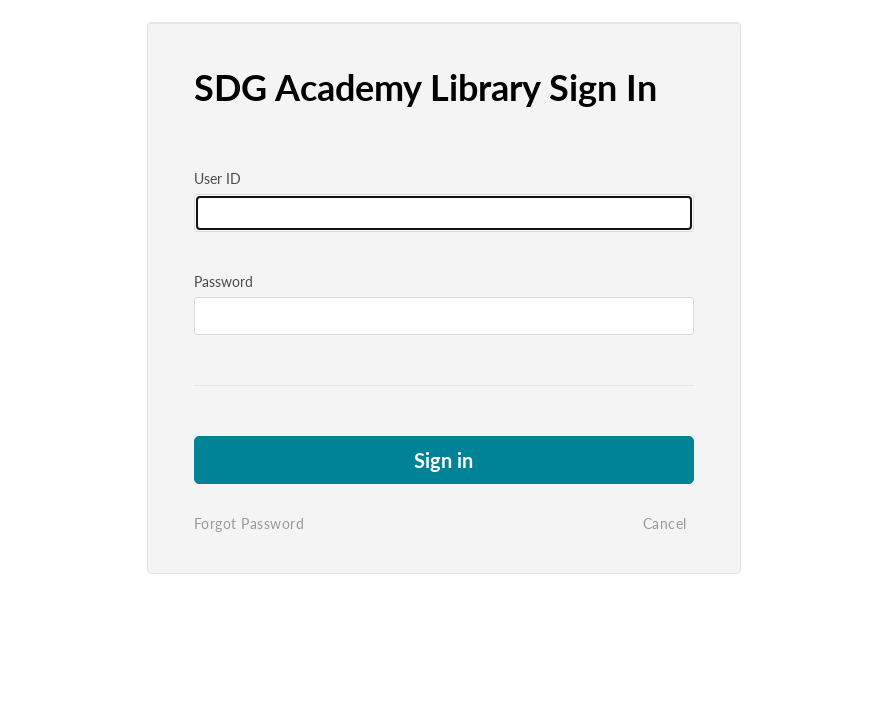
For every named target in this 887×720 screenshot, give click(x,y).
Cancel (665, 523)
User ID (217, 178)
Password (223, 281)
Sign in (443, 460)
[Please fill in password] (444, 316)
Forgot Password (249, 523)
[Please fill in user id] (444, 213)
